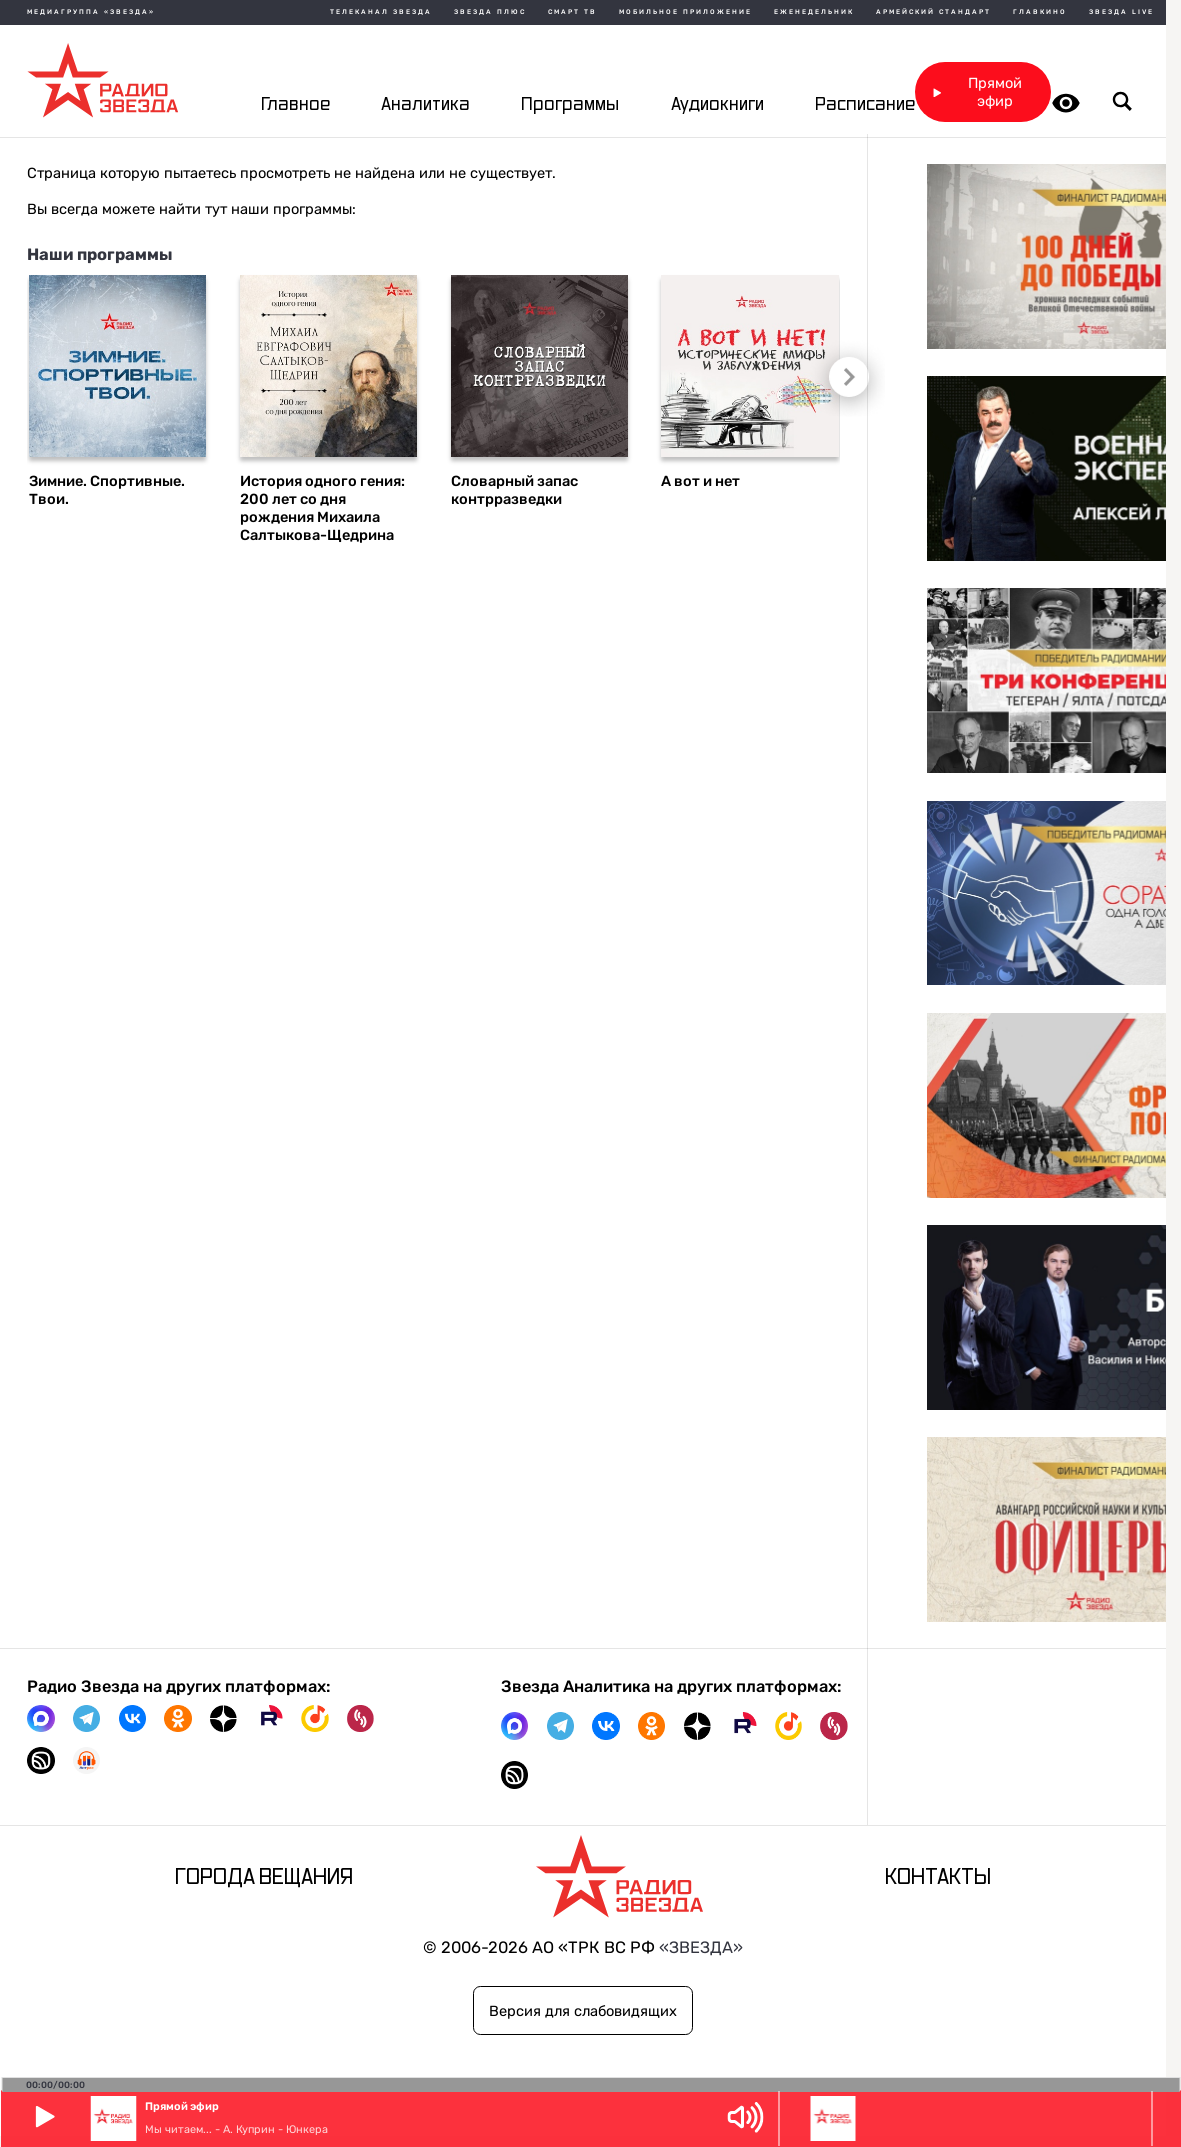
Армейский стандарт (933, 12)
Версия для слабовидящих (583, 2011)
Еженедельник (814, 12)
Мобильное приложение (685, 12)
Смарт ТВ (572, 12)
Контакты (938, 1877)
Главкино (1040, 12)
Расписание (865, 105)
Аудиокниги (717, 105)
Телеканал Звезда (381, 12)
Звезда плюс (490, 12)
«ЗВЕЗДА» (701, 1947)
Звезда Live (1121, 12)
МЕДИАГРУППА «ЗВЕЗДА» (91, 12)
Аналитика (425, 105)
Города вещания (264, 1877)
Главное (295, 105)
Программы (570, 105)
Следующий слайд (844, 376)
